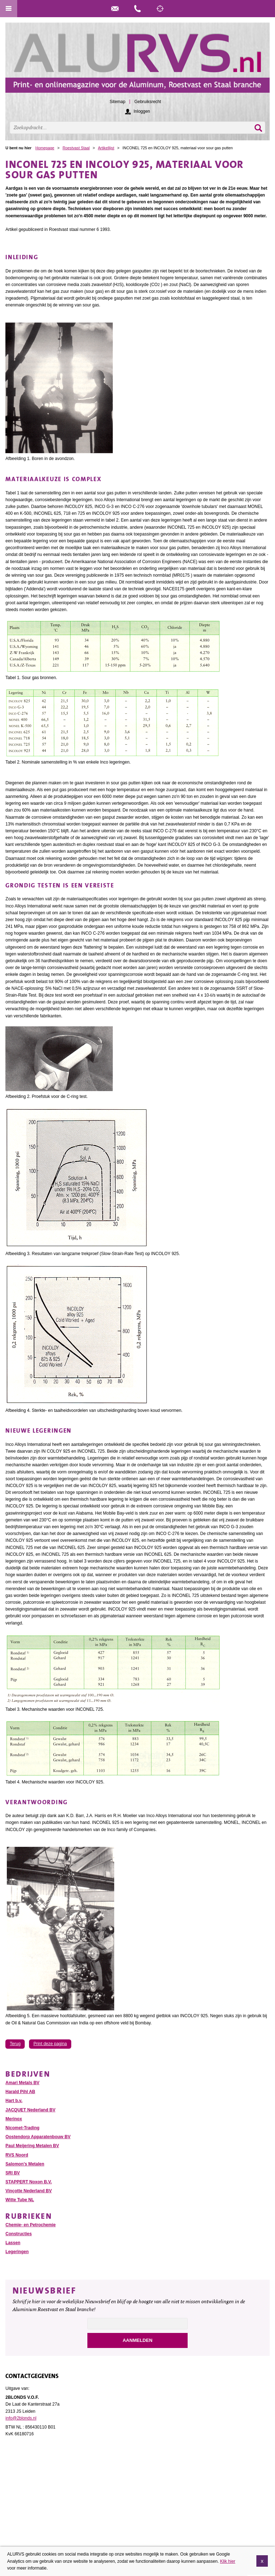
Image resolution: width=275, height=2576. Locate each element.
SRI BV (12, 2172)
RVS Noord (16, 2155)
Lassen (12, 2242)
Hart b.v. (13, 2100)
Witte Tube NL (19, 2199)
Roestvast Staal (76, 148)
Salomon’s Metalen (24, 2163)
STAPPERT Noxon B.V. (28, 2181)
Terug (15, 2043)
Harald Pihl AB (20, 2091)
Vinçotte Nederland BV (28, 2190)
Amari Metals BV (22, 2082)
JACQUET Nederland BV (30, 2109)
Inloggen (142, 111)
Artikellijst (106, 148)
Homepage (44, 148)
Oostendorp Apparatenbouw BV (38, 2136)
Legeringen (17, 2251)
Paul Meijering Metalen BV (32, 2145)
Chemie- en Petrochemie (30, 2224)
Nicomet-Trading (22, 2127)
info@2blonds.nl (20, 2418)
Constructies (18, 2233)
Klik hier (227, 2562)
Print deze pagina (50, 2043)
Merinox (13, 2118)
